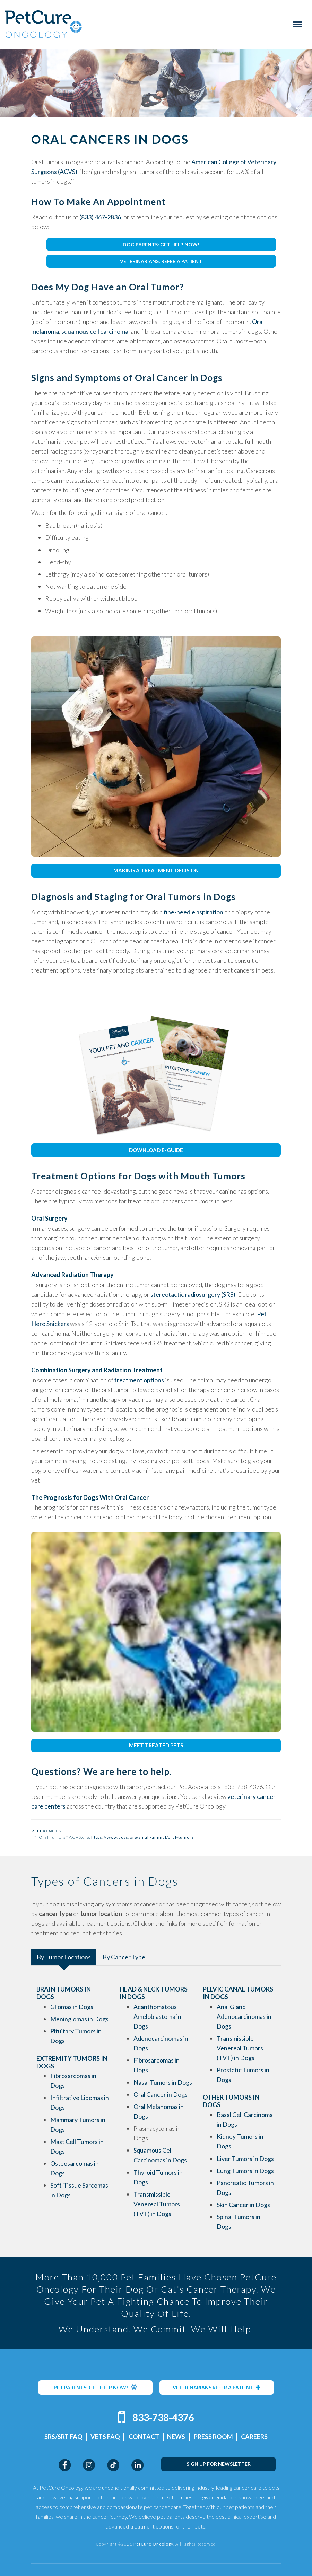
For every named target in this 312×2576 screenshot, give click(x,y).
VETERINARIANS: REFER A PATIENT (161, 261)
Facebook (65, 2465)
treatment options (139, 1380)
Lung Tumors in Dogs (245, 2170)
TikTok (113, 2465)
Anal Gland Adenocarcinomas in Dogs (244, 2016)
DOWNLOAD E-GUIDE (156, 1150)
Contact (144, 2436)
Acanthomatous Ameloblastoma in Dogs (157, 2016)
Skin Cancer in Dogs (243, 2204)
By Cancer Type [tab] (124, 1957)
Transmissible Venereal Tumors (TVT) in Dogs (156, 2203)
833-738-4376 (163, 2417)
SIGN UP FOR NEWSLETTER (219, 2464)
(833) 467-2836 (100, 217)
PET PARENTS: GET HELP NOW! (95, 2387)
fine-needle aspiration (193, 912)
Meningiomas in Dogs (79, 2019)
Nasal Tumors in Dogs (162, 2082)
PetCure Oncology (46, 24)
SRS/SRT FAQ (63, 2436)
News (176, 2436)
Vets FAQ (105, 2436)
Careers (254, 2436)
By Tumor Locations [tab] (64, 1957)
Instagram (89, 2465)
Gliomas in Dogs (71, 2007)
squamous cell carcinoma (94, 331)
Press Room (213, 2436)
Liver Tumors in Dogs (245, 2158)
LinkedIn (137, 2465)
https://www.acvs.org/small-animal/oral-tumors (142, 1837)
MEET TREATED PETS (156, 1745)
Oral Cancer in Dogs (160, 2094)
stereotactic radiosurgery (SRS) (192, 1294)
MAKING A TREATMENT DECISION (156, 870)
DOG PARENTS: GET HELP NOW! (161, 244)
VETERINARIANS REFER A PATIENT (217, 2387)
